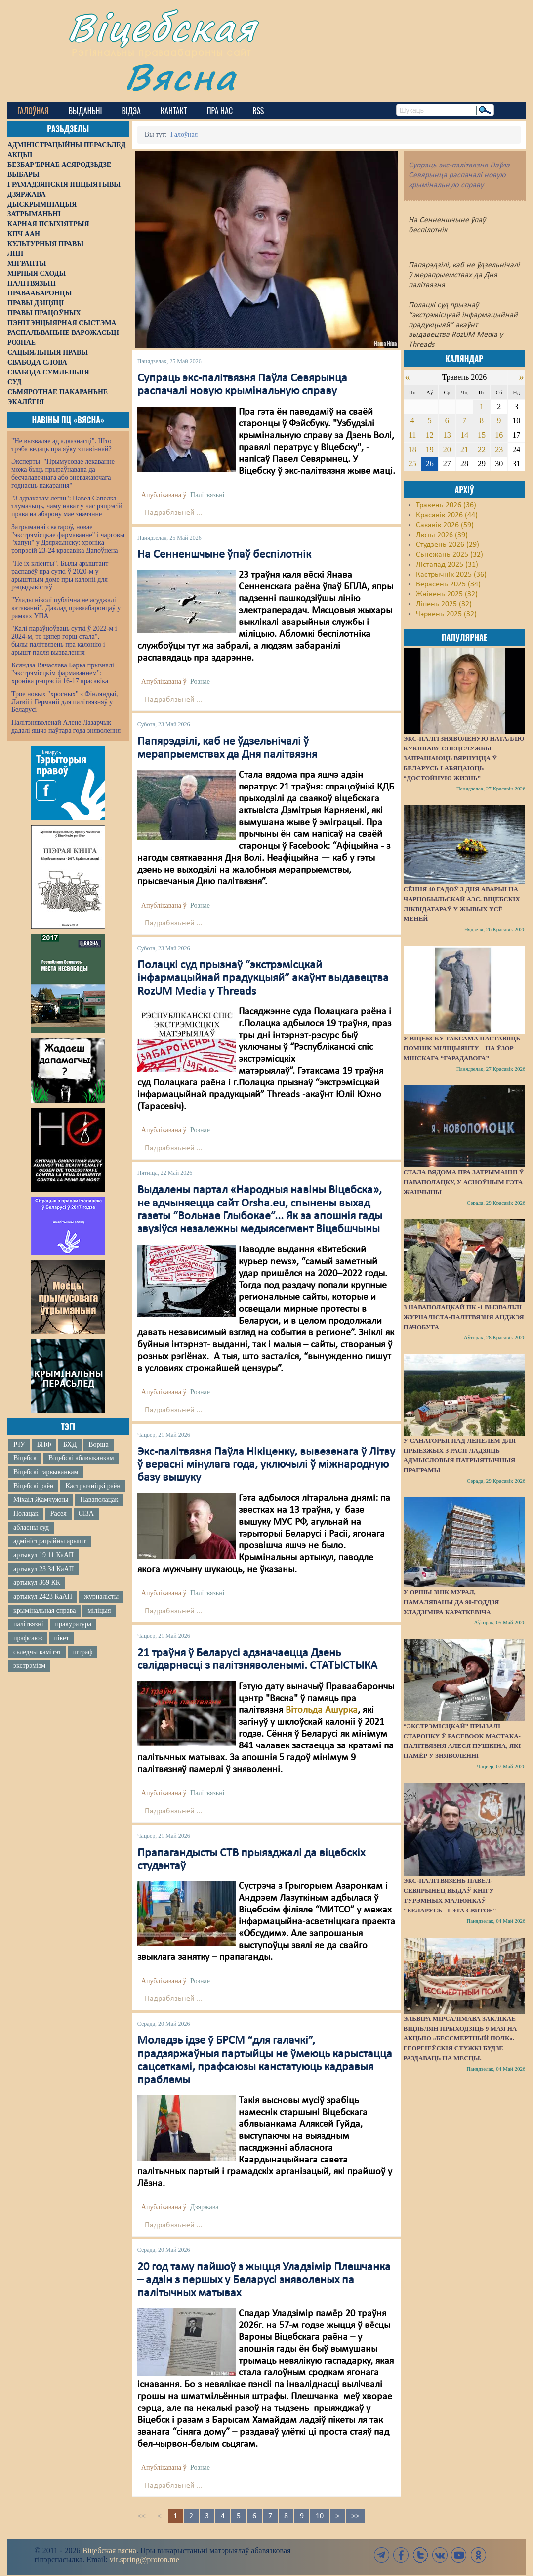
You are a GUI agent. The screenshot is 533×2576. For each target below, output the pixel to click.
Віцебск (25, 1458)
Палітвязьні (207, 495)
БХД (70, 1444)
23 (499, 449)
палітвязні (28, 1624)
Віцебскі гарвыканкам (45, 1472)
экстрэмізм (29, 1665)
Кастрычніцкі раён (92, 1486)
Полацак (26, 1513)
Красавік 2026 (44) (447, 515)
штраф (82, 1652)
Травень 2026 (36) (446, 505)
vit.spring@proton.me (144, 2559)
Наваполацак (99, 1499)
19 (430, 449)
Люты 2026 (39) (442, 535)
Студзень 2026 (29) (447, 545)
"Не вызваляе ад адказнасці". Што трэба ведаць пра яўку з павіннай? (61, 445)
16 (499, 435)
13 (447, 435)
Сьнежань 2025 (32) (449, 555)
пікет (61, 1638)
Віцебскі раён (33, 1486)
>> (355, 2516)
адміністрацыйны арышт (49, 1541)
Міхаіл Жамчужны (40, 1499)
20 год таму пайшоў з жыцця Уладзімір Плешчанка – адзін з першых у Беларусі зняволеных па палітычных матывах (264, 2280)
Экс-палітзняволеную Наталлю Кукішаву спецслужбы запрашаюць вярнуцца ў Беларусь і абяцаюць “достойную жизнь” (464, 758)
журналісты (101, 1596)
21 (464, 449)
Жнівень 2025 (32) (447, 594)
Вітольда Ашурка (322, 1710)
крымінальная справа (44, 1610)
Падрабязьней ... (174, 513)
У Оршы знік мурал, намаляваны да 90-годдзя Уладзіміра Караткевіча (451, 1602)
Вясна (180, 76)
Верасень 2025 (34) (448, 584)
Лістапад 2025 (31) (447, 565)
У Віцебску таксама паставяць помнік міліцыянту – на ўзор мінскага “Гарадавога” (462, 1048)
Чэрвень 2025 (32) (446, 614)
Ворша (98, 1444)
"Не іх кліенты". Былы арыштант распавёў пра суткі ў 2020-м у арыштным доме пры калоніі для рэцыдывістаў (59, 575)
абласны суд (31, 1527)
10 (320, 2516)
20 (447, 449)
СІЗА (86, 1513)
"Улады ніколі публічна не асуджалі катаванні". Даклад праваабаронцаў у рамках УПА (66, 608)
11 (412, 435)
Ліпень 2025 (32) (444, 604)
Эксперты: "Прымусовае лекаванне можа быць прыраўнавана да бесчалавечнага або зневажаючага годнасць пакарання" (63, 473)
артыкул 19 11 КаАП (43, 1555)
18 (412, 449)
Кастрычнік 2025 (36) (451, 575)
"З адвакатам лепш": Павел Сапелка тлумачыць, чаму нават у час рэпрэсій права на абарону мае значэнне (67, 506)
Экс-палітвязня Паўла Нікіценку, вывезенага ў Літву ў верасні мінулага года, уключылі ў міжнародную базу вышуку (266, 1465)
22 (482, 449)
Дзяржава (204, 2207)
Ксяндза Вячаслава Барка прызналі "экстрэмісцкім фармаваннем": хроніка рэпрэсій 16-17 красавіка (62, 673)
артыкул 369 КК (36, 1582)
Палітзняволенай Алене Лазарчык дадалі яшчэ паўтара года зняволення (66, 726)
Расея (58, 1513)
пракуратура (73, 1624)
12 (430, 435)
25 (412, 463)
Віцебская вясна (109, 2550)
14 (464, 435)
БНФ (44, 1444)
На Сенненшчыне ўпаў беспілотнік (224, 555)
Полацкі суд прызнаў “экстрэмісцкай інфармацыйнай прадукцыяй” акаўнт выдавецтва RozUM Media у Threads (263, 978)
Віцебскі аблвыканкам (81, 1458)
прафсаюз (27, 1638)
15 (482, 435)
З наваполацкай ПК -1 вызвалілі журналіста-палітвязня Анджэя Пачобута (464, 1316)
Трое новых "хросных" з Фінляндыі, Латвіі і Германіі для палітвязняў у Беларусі (64, 701)
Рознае (200, 681)
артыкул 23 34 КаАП (43, 1569)
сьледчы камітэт (37, 1652)
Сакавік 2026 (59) (445, 525)
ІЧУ (19, 1444)
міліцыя (99, 1610)
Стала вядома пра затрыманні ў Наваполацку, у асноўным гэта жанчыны (464, 1182)
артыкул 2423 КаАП (42, 1596)
